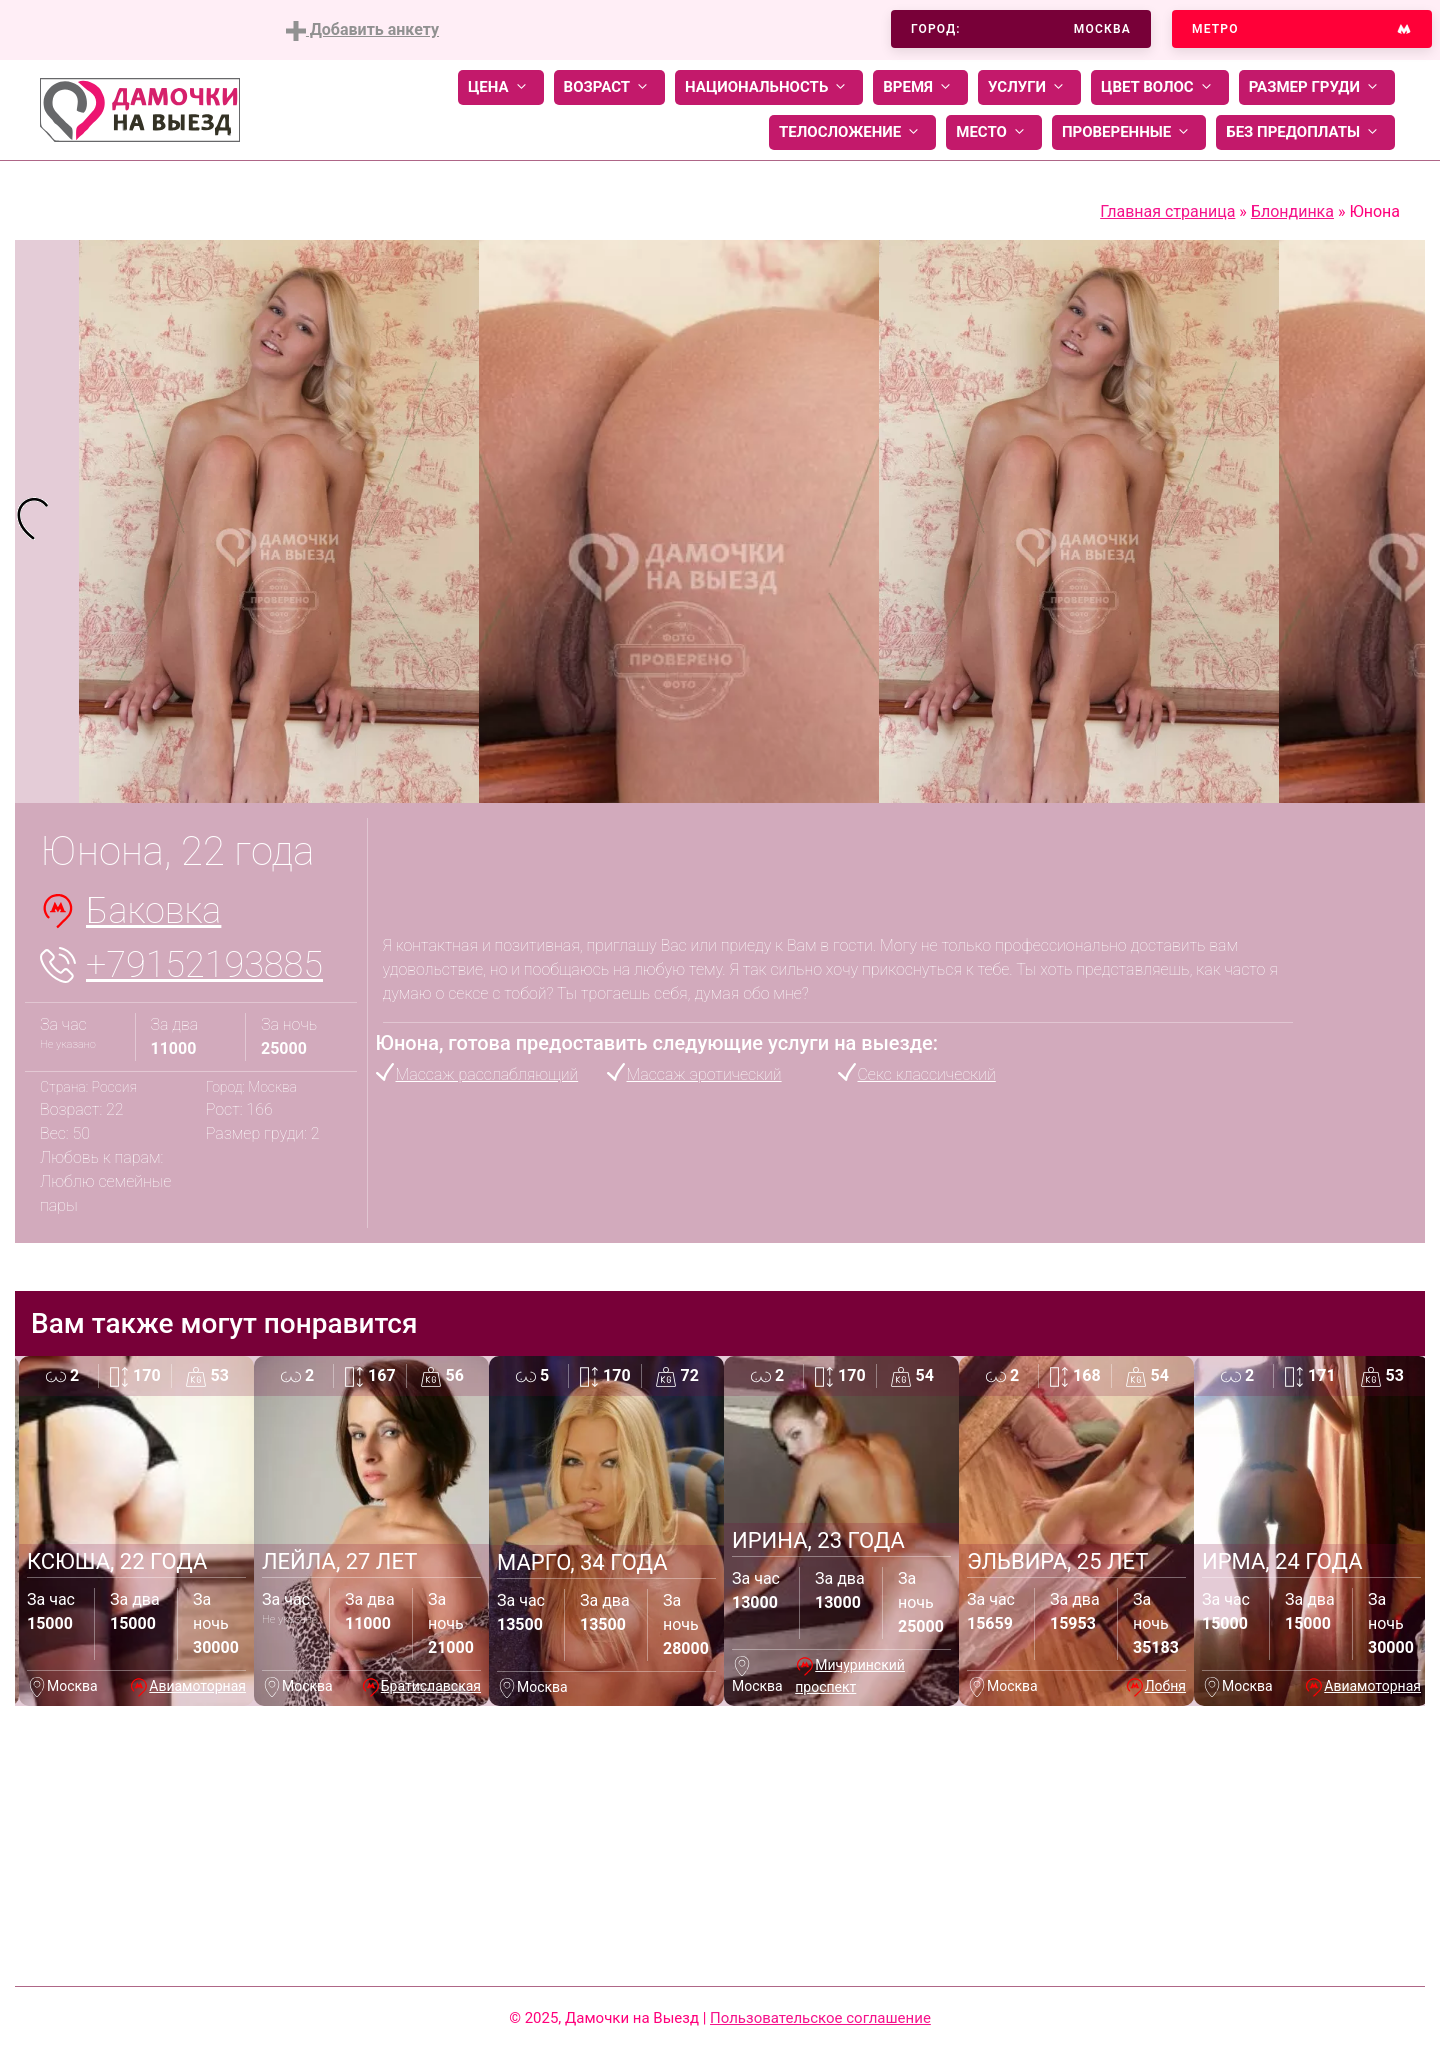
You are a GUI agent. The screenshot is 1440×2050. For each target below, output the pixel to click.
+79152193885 (204, 965)
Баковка (153, 911)
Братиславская (431, 1686)
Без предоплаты (1305, 132)
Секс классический (927, 1074)
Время (920, 87)
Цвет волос (1160, 87)
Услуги (1029, 87)
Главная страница (1167, 211)
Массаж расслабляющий (487, 1074)
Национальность (769, 87)
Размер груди (1317, 87)
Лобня (1165, 1686)
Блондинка (1292, 211)
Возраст (609, 87)
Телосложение (852, 132)
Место (994, 132)
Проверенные (1129, 132)
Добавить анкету (362, 30)
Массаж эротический (704, 1074)
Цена (501, 87)
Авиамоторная (197, 1686)
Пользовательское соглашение (820, 2018)
